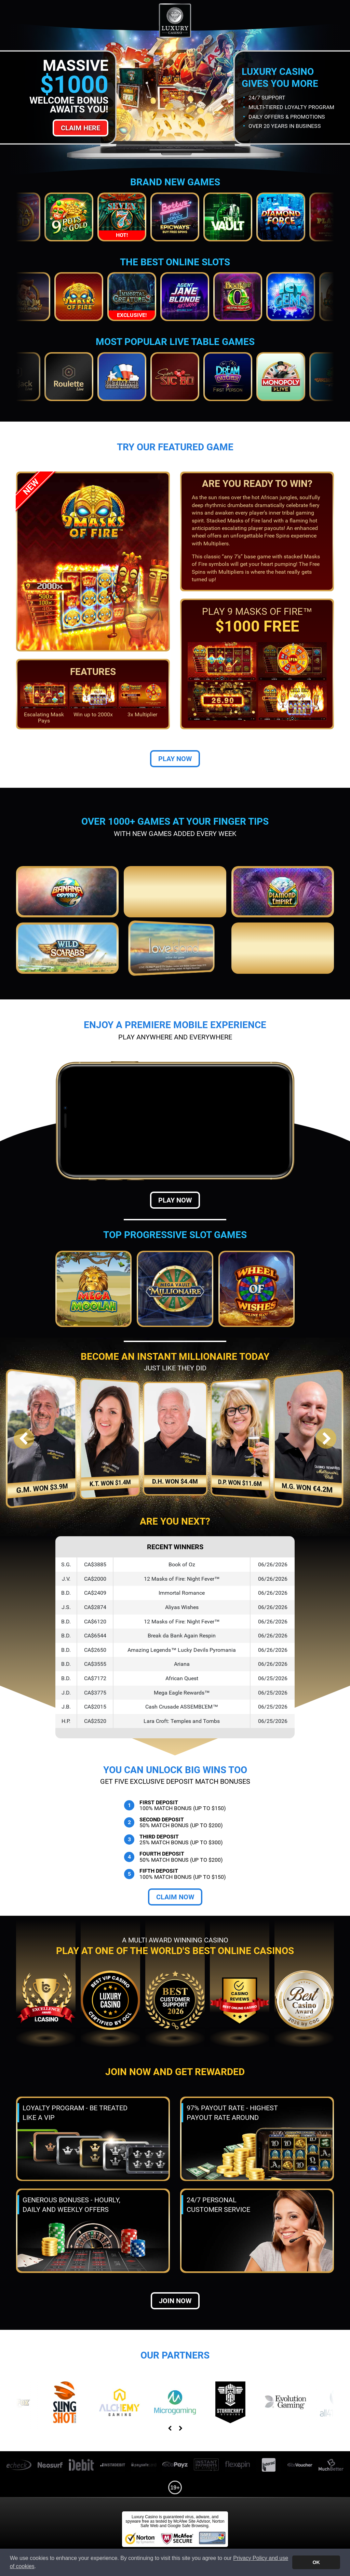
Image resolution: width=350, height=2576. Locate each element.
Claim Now (175, 1897)
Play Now (175, 759)
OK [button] (316, 2562)
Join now (175, 2301)
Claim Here (80, 128)
